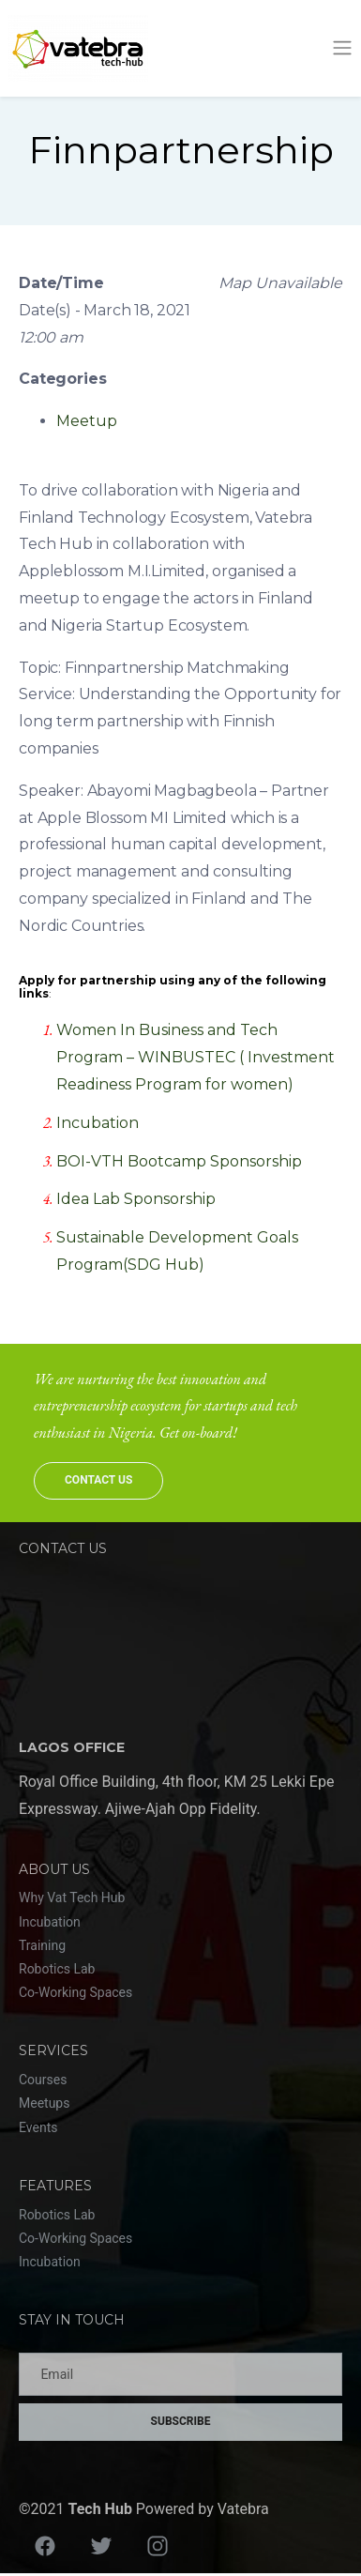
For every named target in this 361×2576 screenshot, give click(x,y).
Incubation (97, 1123)
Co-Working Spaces (75, 1992)
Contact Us (98, 1479)
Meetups (44, 2103)
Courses (43, 2079)
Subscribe (181, 2421)
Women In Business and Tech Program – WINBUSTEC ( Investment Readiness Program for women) (195, 1057)
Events (38, 2127)
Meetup (86, 421)
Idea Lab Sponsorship (136, 1199)
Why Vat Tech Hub (72, 1897)
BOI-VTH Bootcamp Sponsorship (179, 1161)
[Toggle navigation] (342, 48)
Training (42, 1945)
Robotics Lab (57, 1968)
